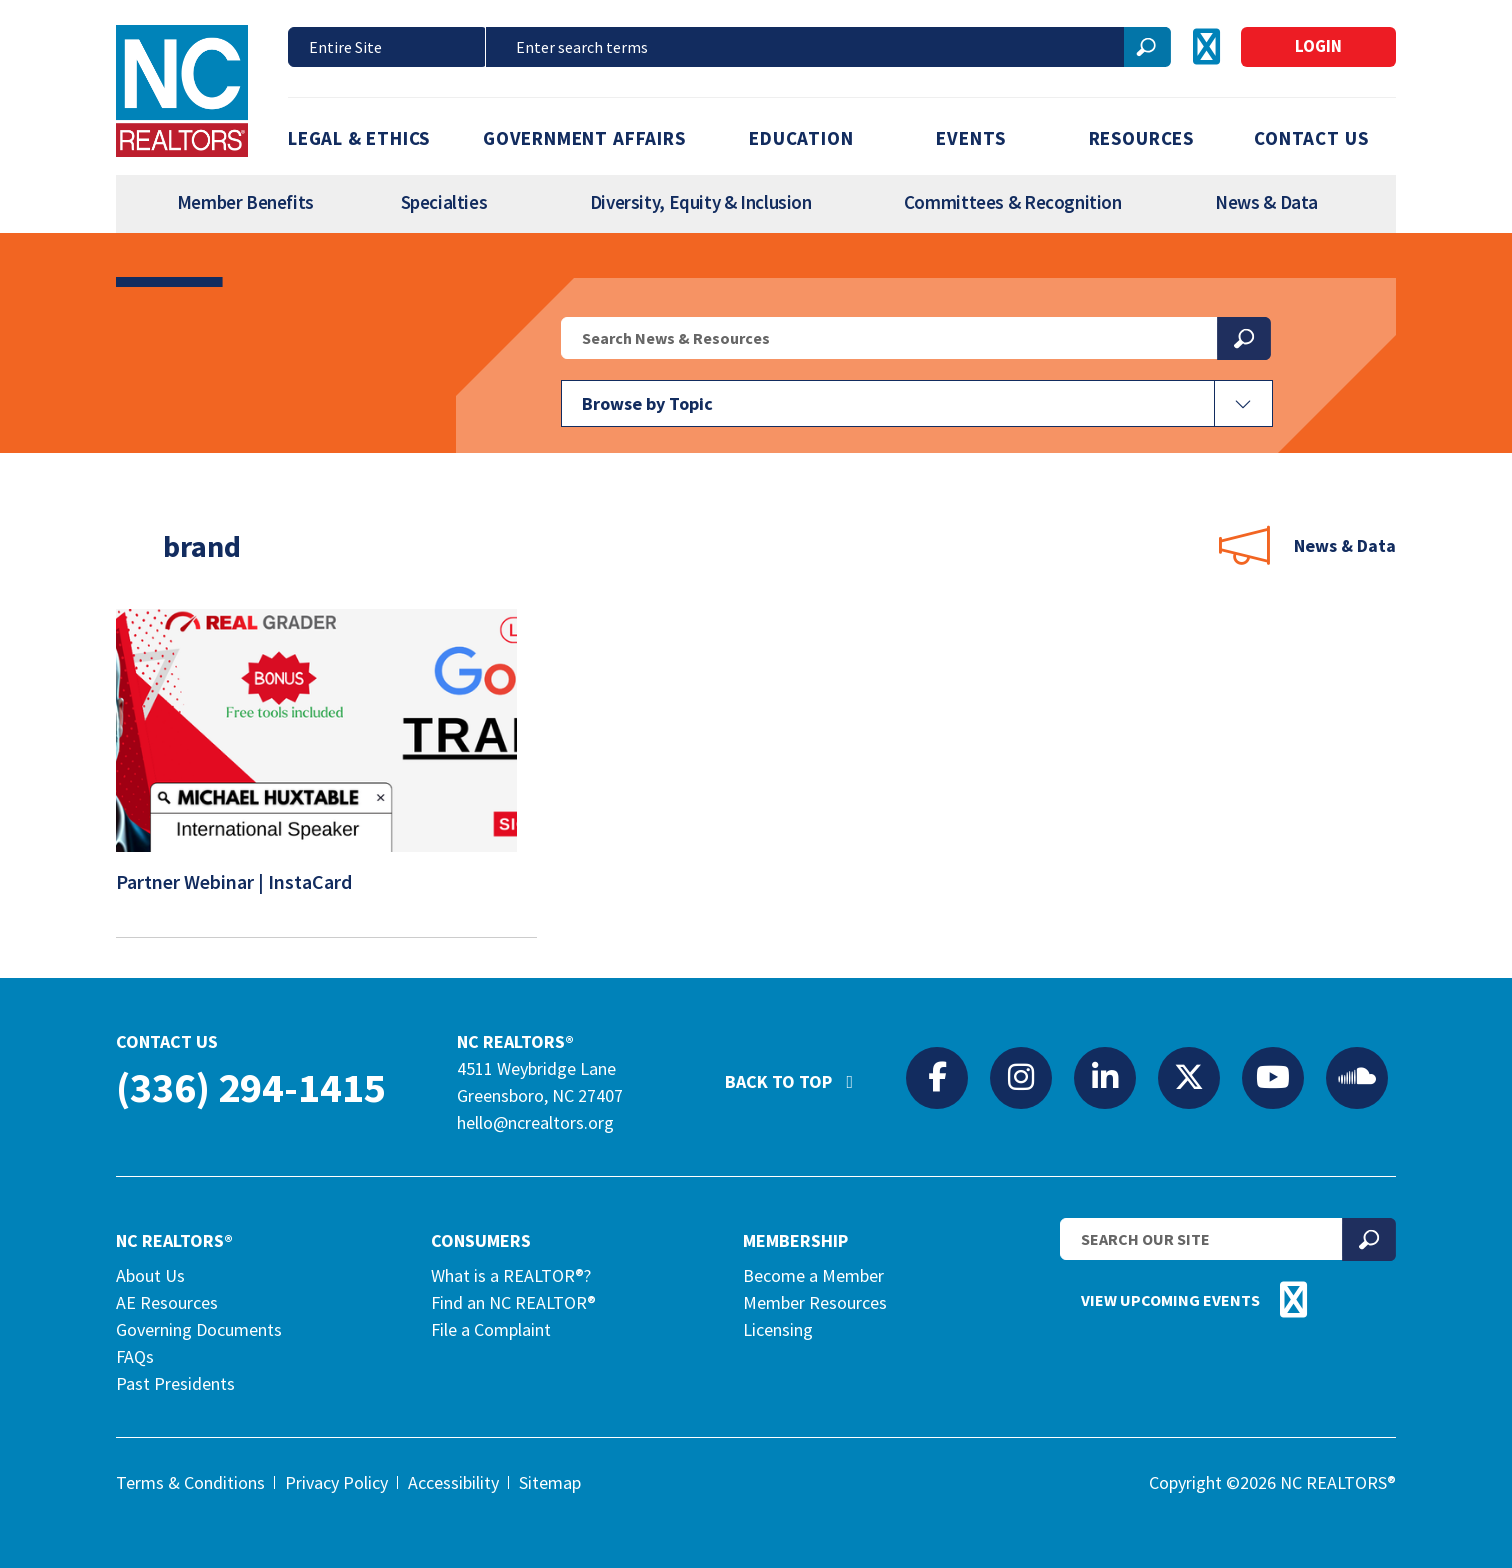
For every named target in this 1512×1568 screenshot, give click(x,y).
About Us (150, 1275)
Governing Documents (199, 1329)
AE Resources (167, 1302)
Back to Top (799, 1073)
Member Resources (815, 1302)
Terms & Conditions (190, 1482)
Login (1318, 46)
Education (801, 138)
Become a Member (813, 1275)
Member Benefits (245, 202)
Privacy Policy (336, 1482)
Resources (1141, 138)
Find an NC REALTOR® (513, 1302)
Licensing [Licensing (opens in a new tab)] (778, 1329)
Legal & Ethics (359, 138)
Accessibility (453, 1482)
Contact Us (1311, 138)
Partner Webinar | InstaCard (247, 886)
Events (971, 138)
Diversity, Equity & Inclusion (701, 202)
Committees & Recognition (1013, 202)
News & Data (1266, 202)
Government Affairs (584, 138)
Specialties (444, 202)
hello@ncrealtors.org (535, 1122)
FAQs (135, 1356)
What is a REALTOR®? (511, 1275)
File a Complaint (491, 1329)
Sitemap (550, 1482)
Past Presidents (175, 1383)
